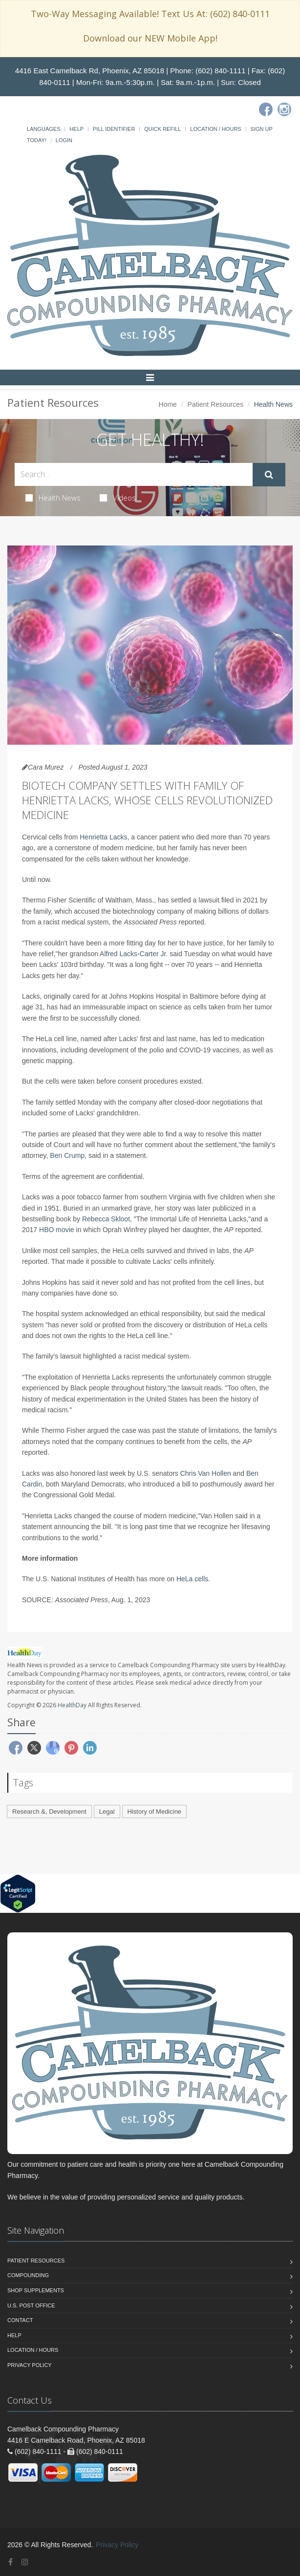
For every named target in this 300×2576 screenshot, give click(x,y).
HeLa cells (192, 1579)
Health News (53, 498)
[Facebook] (266, 109)
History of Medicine (155, 1811)
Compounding (28, 2275)
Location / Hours (215, 129)
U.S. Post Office (31, 2305)
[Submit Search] (269, 474)
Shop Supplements (35, 2290)
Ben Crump (67, 1155)
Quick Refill (162, 129)
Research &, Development (49, 1811)
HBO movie (56, 1230)
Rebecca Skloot (106, 1219)
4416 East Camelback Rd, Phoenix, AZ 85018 (89, 70)
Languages (43, 129)
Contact (20, 2320)
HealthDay (72, 1705)
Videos (118, 498)
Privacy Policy (29, 2365)
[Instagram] (284, 109)
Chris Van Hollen (205, 1473)
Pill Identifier (114, 129)
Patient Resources (215, 404)
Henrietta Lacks (103, 837)
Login (64, 140)
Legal (107, 1811)
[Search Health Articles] (134, 474)
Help (76, 129)
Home (168, 404)
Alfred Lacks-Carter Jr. (134, 954)
